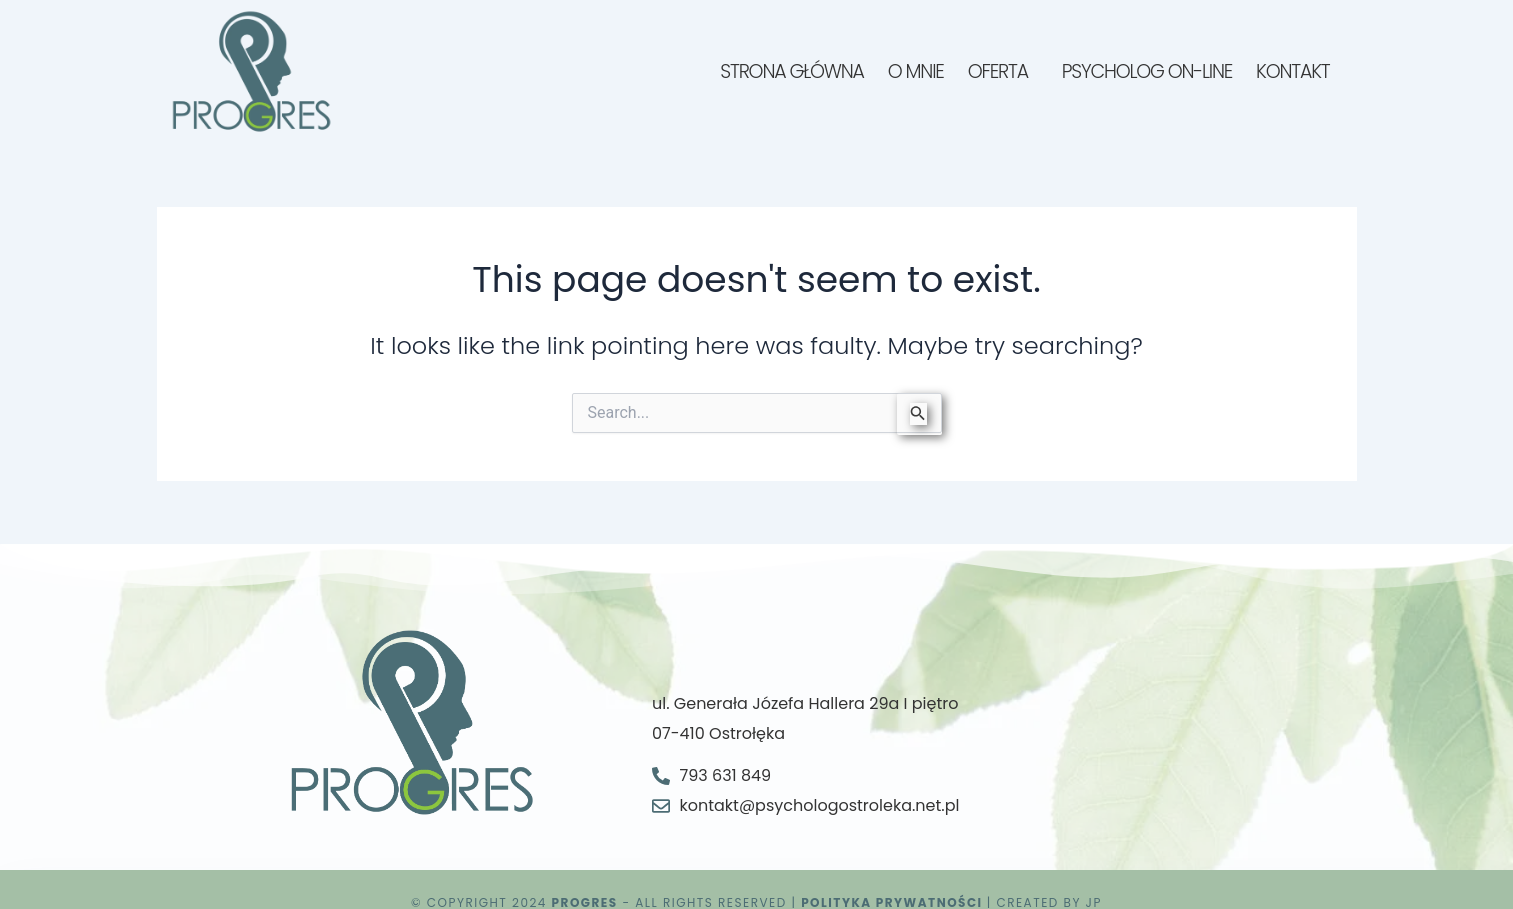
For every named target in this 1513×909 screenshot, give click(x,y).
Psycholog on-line (1147, 71)
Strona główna (791, 71)
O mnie (916, 71)
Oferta (998, 71)
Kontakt (1292, 71)
